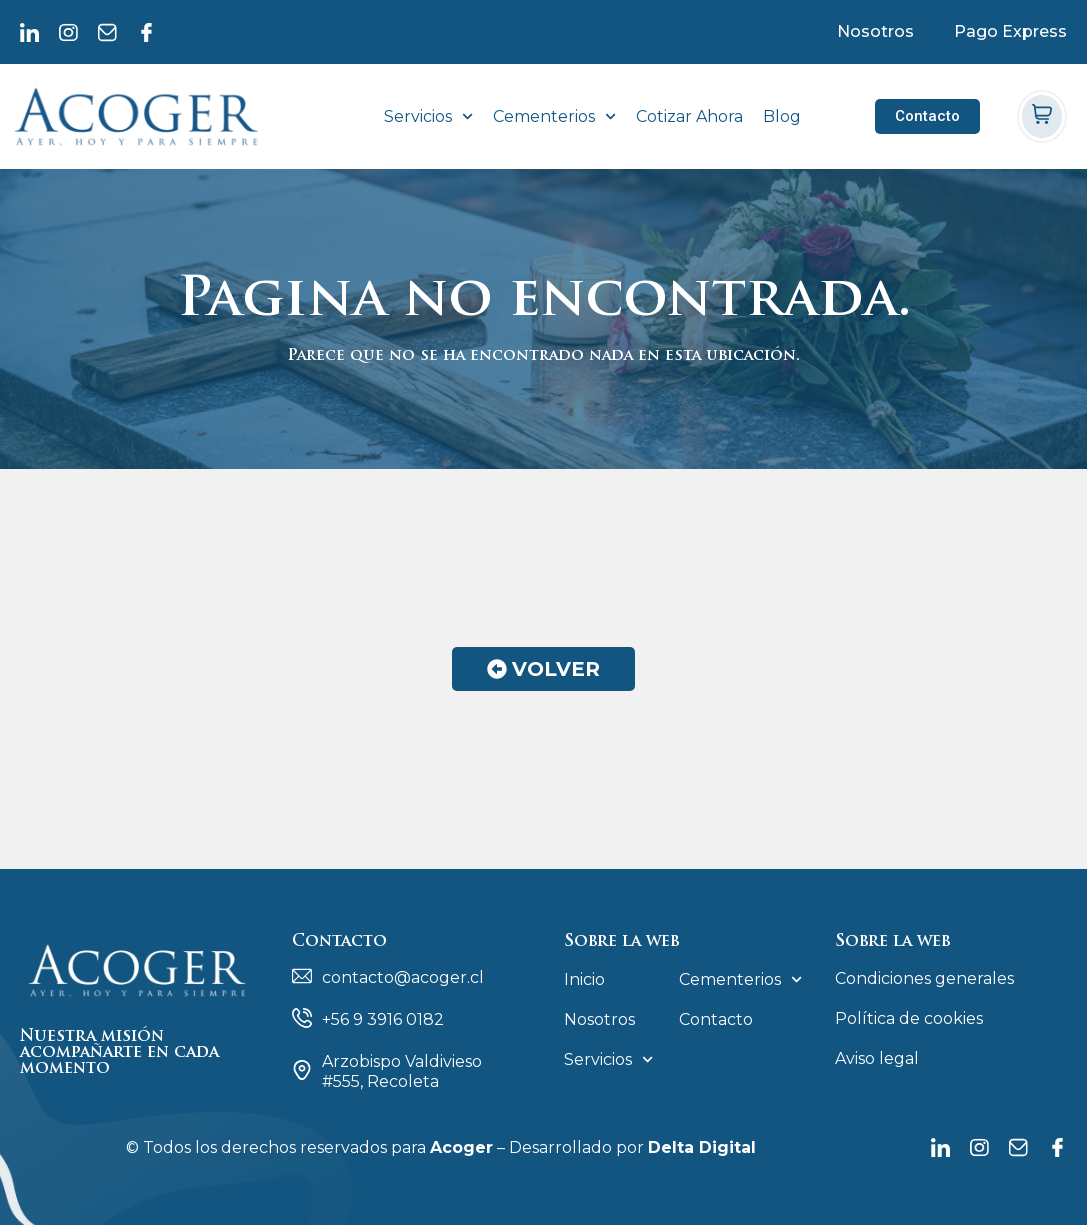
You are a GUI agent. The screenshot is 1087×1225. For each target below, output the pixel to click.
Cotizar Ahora (689, 117)
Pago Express (1010, 31)
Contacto (716, 1019)
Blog (782, 117)
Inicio (584, 979)
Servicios (428, 117)
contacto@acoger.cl (403, 977)
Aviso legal (877, 1058)
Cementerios (554, 117)
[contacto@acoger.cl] (302, 976)
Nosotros (875, 31)
